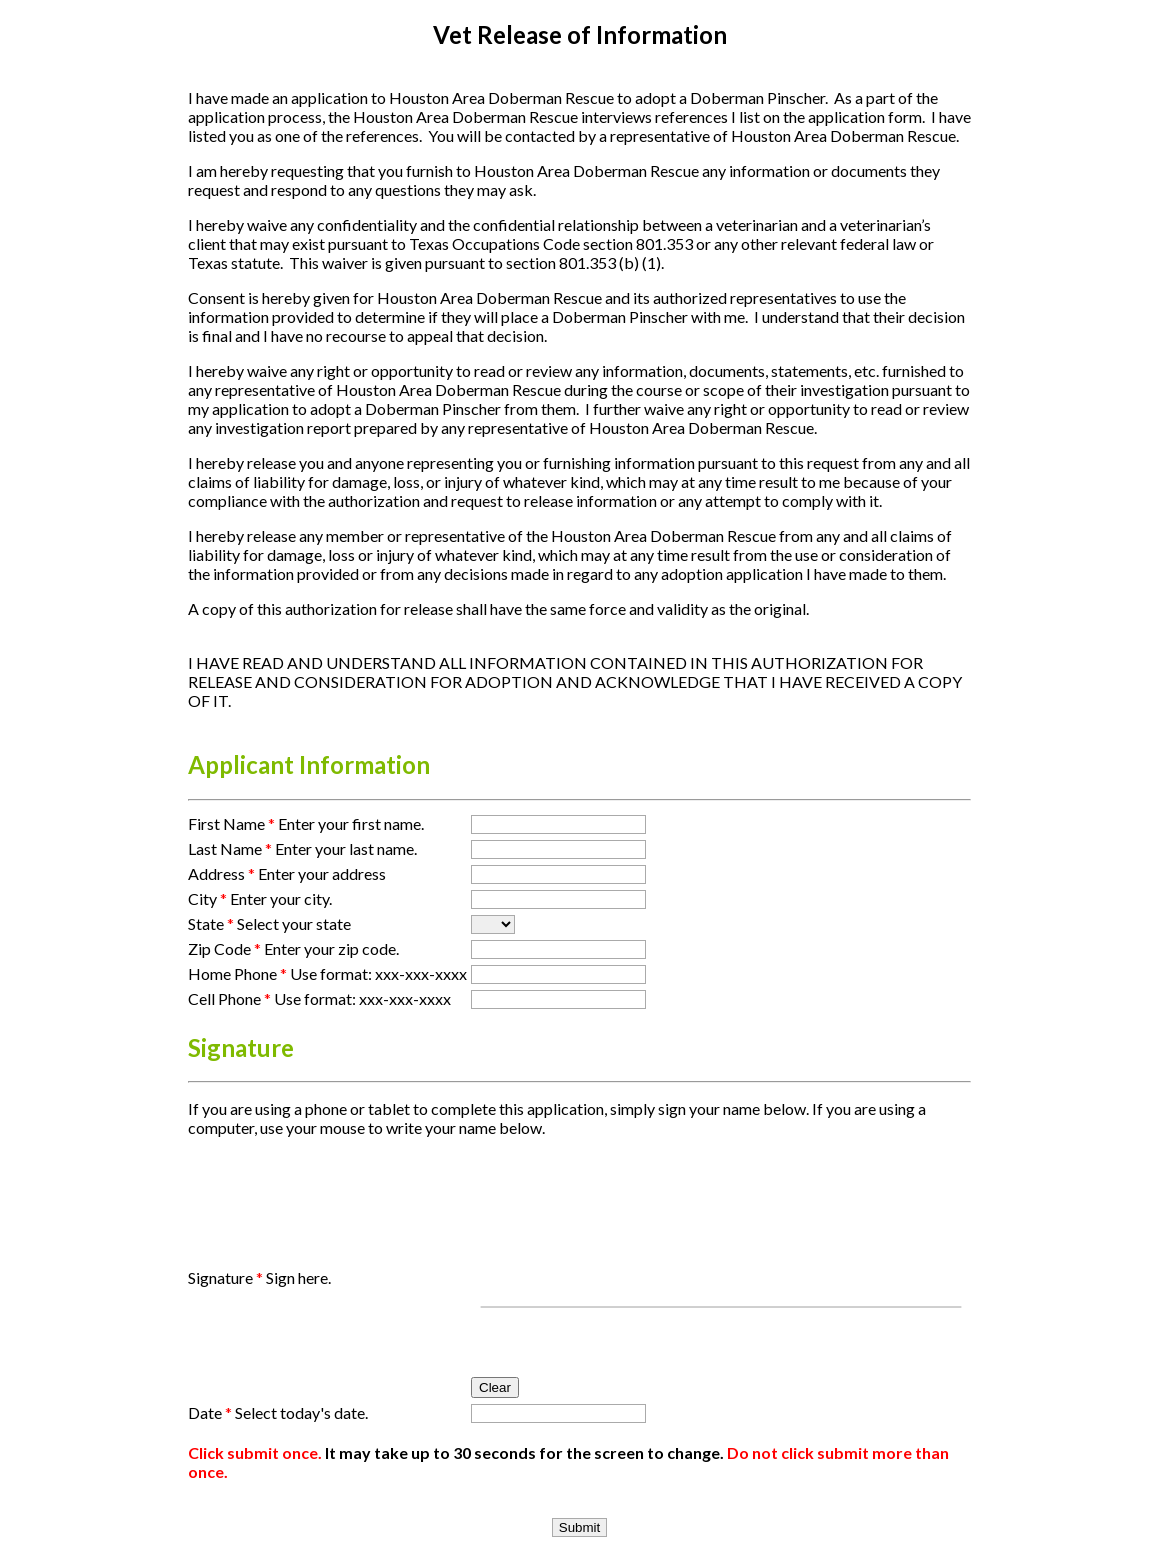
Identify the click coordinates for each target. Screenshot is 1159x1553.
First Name (231, 823)
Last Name (230, 848)
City (207, 898)
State (211, 923)
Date (210, 1412)
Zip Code (224, 948)
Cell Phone (229, 998)
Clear (495, 1387)
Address (221, 873)
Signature (225, 1277)
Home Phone (237, 973)
